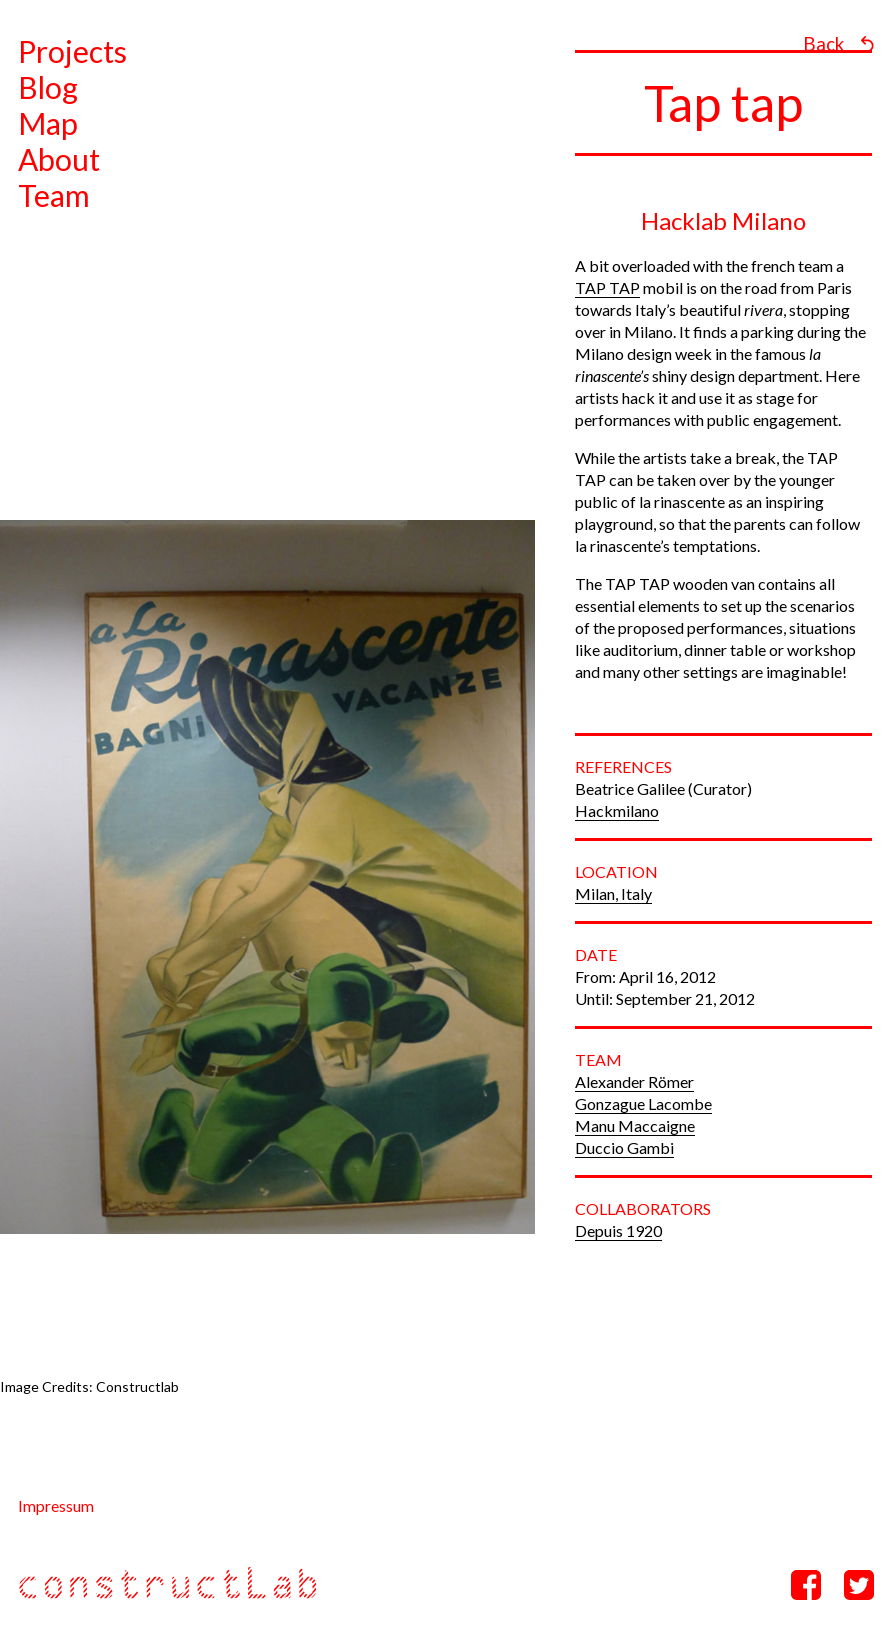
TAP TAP (607, 287)
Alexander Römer (634, 1081)
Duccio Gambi (624, 1147)
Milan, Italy (613, 893)
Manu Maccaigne (635, 1125)
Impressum (56, 1505)
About (59, 159)
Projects (72, 51)
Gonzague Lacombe (643, 1103)
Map (48, 123)
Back (823, 44)
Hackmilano (617, 810)
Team (54, 195)
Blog (48, 87)
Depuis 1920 (618, 1230)
